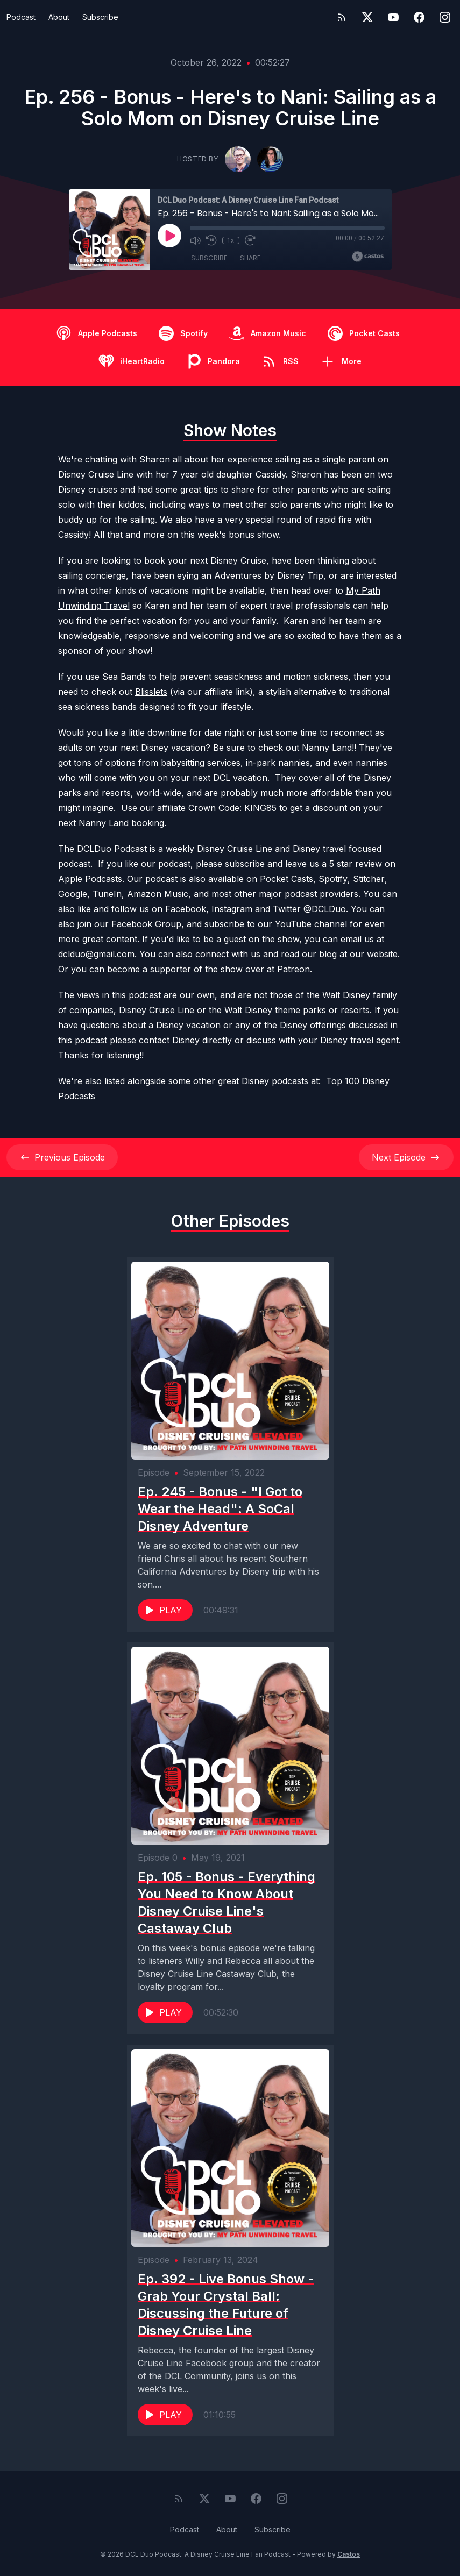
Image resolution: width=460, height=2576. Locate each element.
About (58, 17)
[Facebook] (419, 17)
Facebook (185, 908)
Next (406, 1157)
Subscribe (100, 17)
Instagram (231, 908)
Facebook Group (146, 924)
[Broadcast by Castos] (368, 256)
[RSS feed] (341, 17)
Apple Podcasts (90, 878)
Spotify (333, 878)
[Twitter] (367, 17)
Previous (62, 1157)
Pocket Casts (286, 878)
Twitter (287, 908)
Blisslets (151, 691)
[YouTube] (393, 17)
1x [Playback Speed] (230, 240)
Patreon (293, 969)
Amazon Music (157, 893)
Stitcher (369, 878)
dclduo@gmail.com (96, 954)
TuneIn (107, 893)
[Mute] (195, 240)
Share (250, 257)
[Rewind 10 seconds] (211, 240)
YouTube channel (311, 924)
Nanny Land (104, 822)
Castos (348, 2554)
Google (72, 893)
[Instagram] (445, 17)
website (382, 954)
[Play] (169, 235)
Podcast (21, 17)
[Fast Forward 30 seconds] (250, 240)
